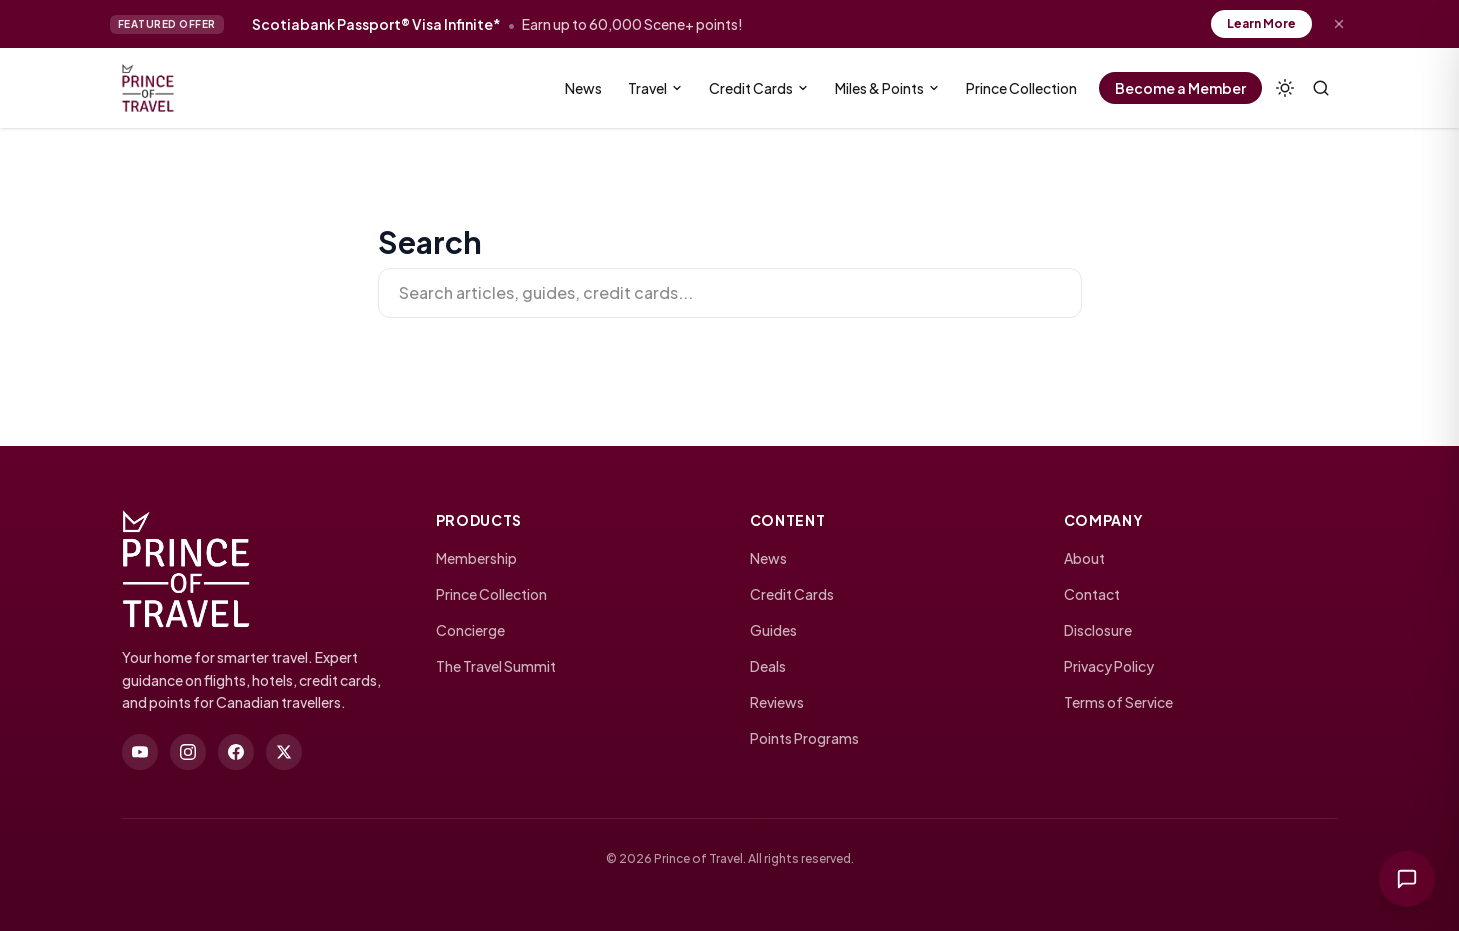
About (1084, 558)
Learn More (1261, 23)
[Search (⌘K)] (1321, 88)
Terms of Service (1118, 702)
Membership (476, 558)
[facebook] (236, 752)
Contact (1092, 594)
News (583, 88)
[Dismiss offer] (1339, 24)
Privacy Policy (1109, 666)
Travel (655, 88)
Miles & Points (887, 88)
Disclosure (1098, 630)
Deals (768, 666)
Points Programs (804, 738)
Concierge (470, 630)
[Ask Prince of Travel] (1407, 879)
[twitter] (284, 752)
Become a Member (1180, 88)
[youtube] (140, 752)
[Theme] (1285, 88)
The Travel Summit (496, 666)
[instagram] (188, 752)
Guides (773, 630)
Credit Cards (759, 88)
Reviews (777, 702)
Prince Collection (1021, 88)
